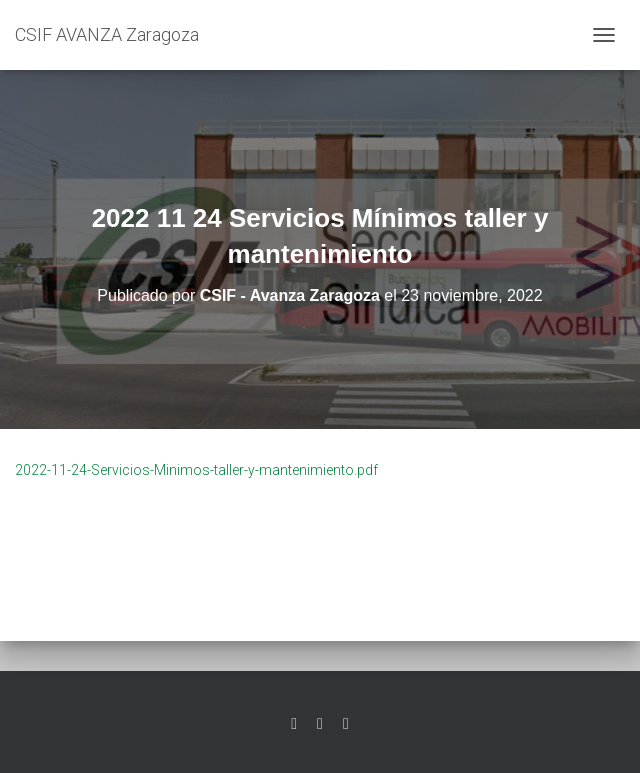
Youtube (346, 724)
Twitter (294, 724)
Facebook (320, 724)
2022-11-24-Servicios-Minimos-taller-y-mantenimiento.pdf (196, 470)
